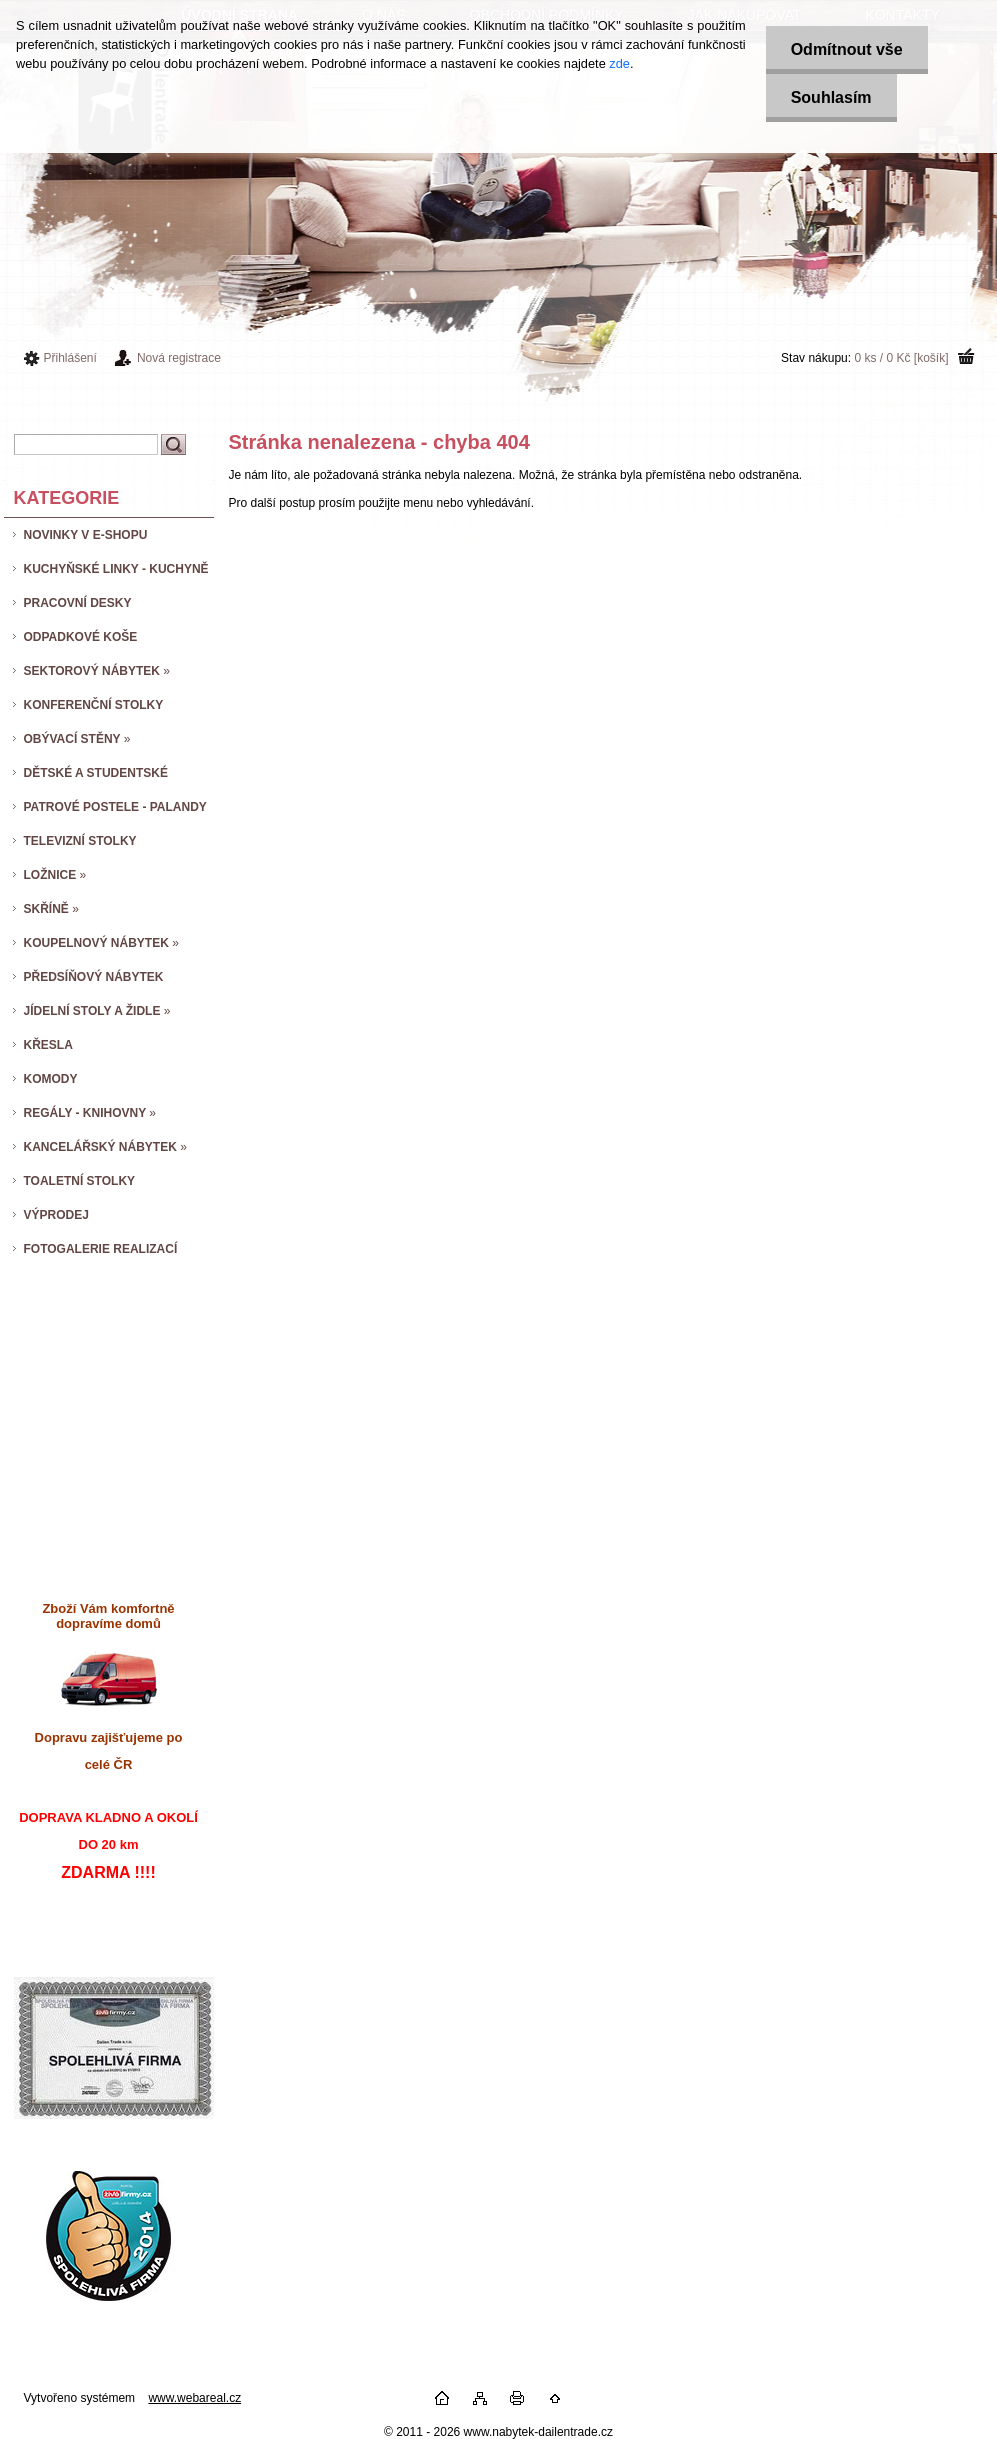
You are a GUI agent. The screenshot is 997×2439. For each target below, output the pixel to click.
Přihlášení (70, 358)
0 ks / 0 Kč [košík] (901, 358)
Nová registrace (179, 358)
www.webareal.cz (194, 2398)
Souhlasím (831, 97)
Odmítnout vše (847, 49)
